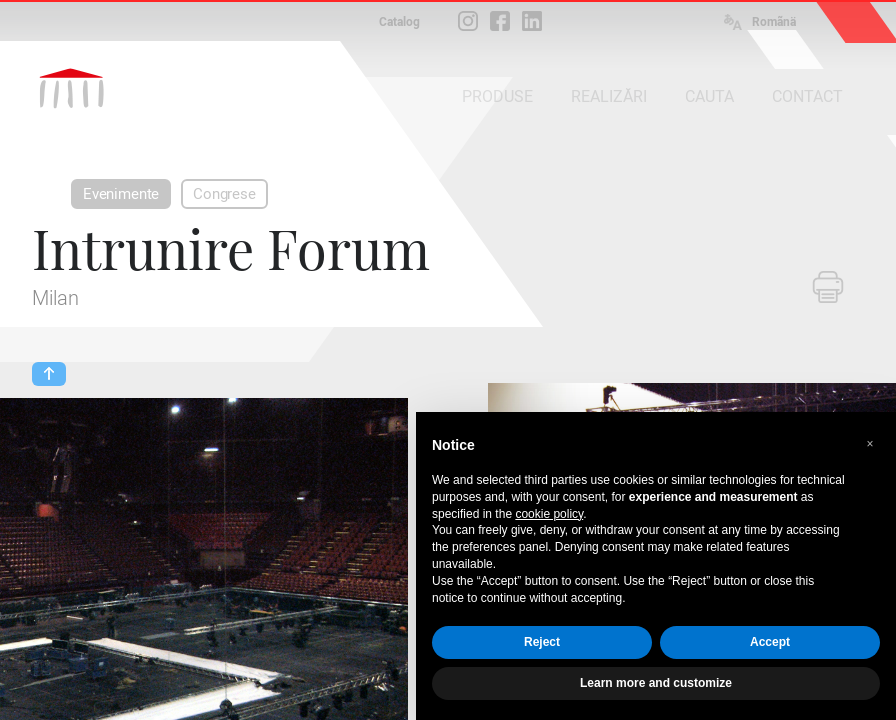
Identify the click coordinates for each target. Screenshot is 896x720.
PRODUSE (497, 96)
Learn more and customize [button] (656, 683)
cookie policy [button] (549, 514)
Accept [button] (770, 642)
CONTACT (807, 96)
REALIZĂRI (609, 96)
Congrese (224, 194)
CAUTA (709, 96)
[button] (870, 444)
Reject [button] (542, 642)
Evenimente (121, 194)
